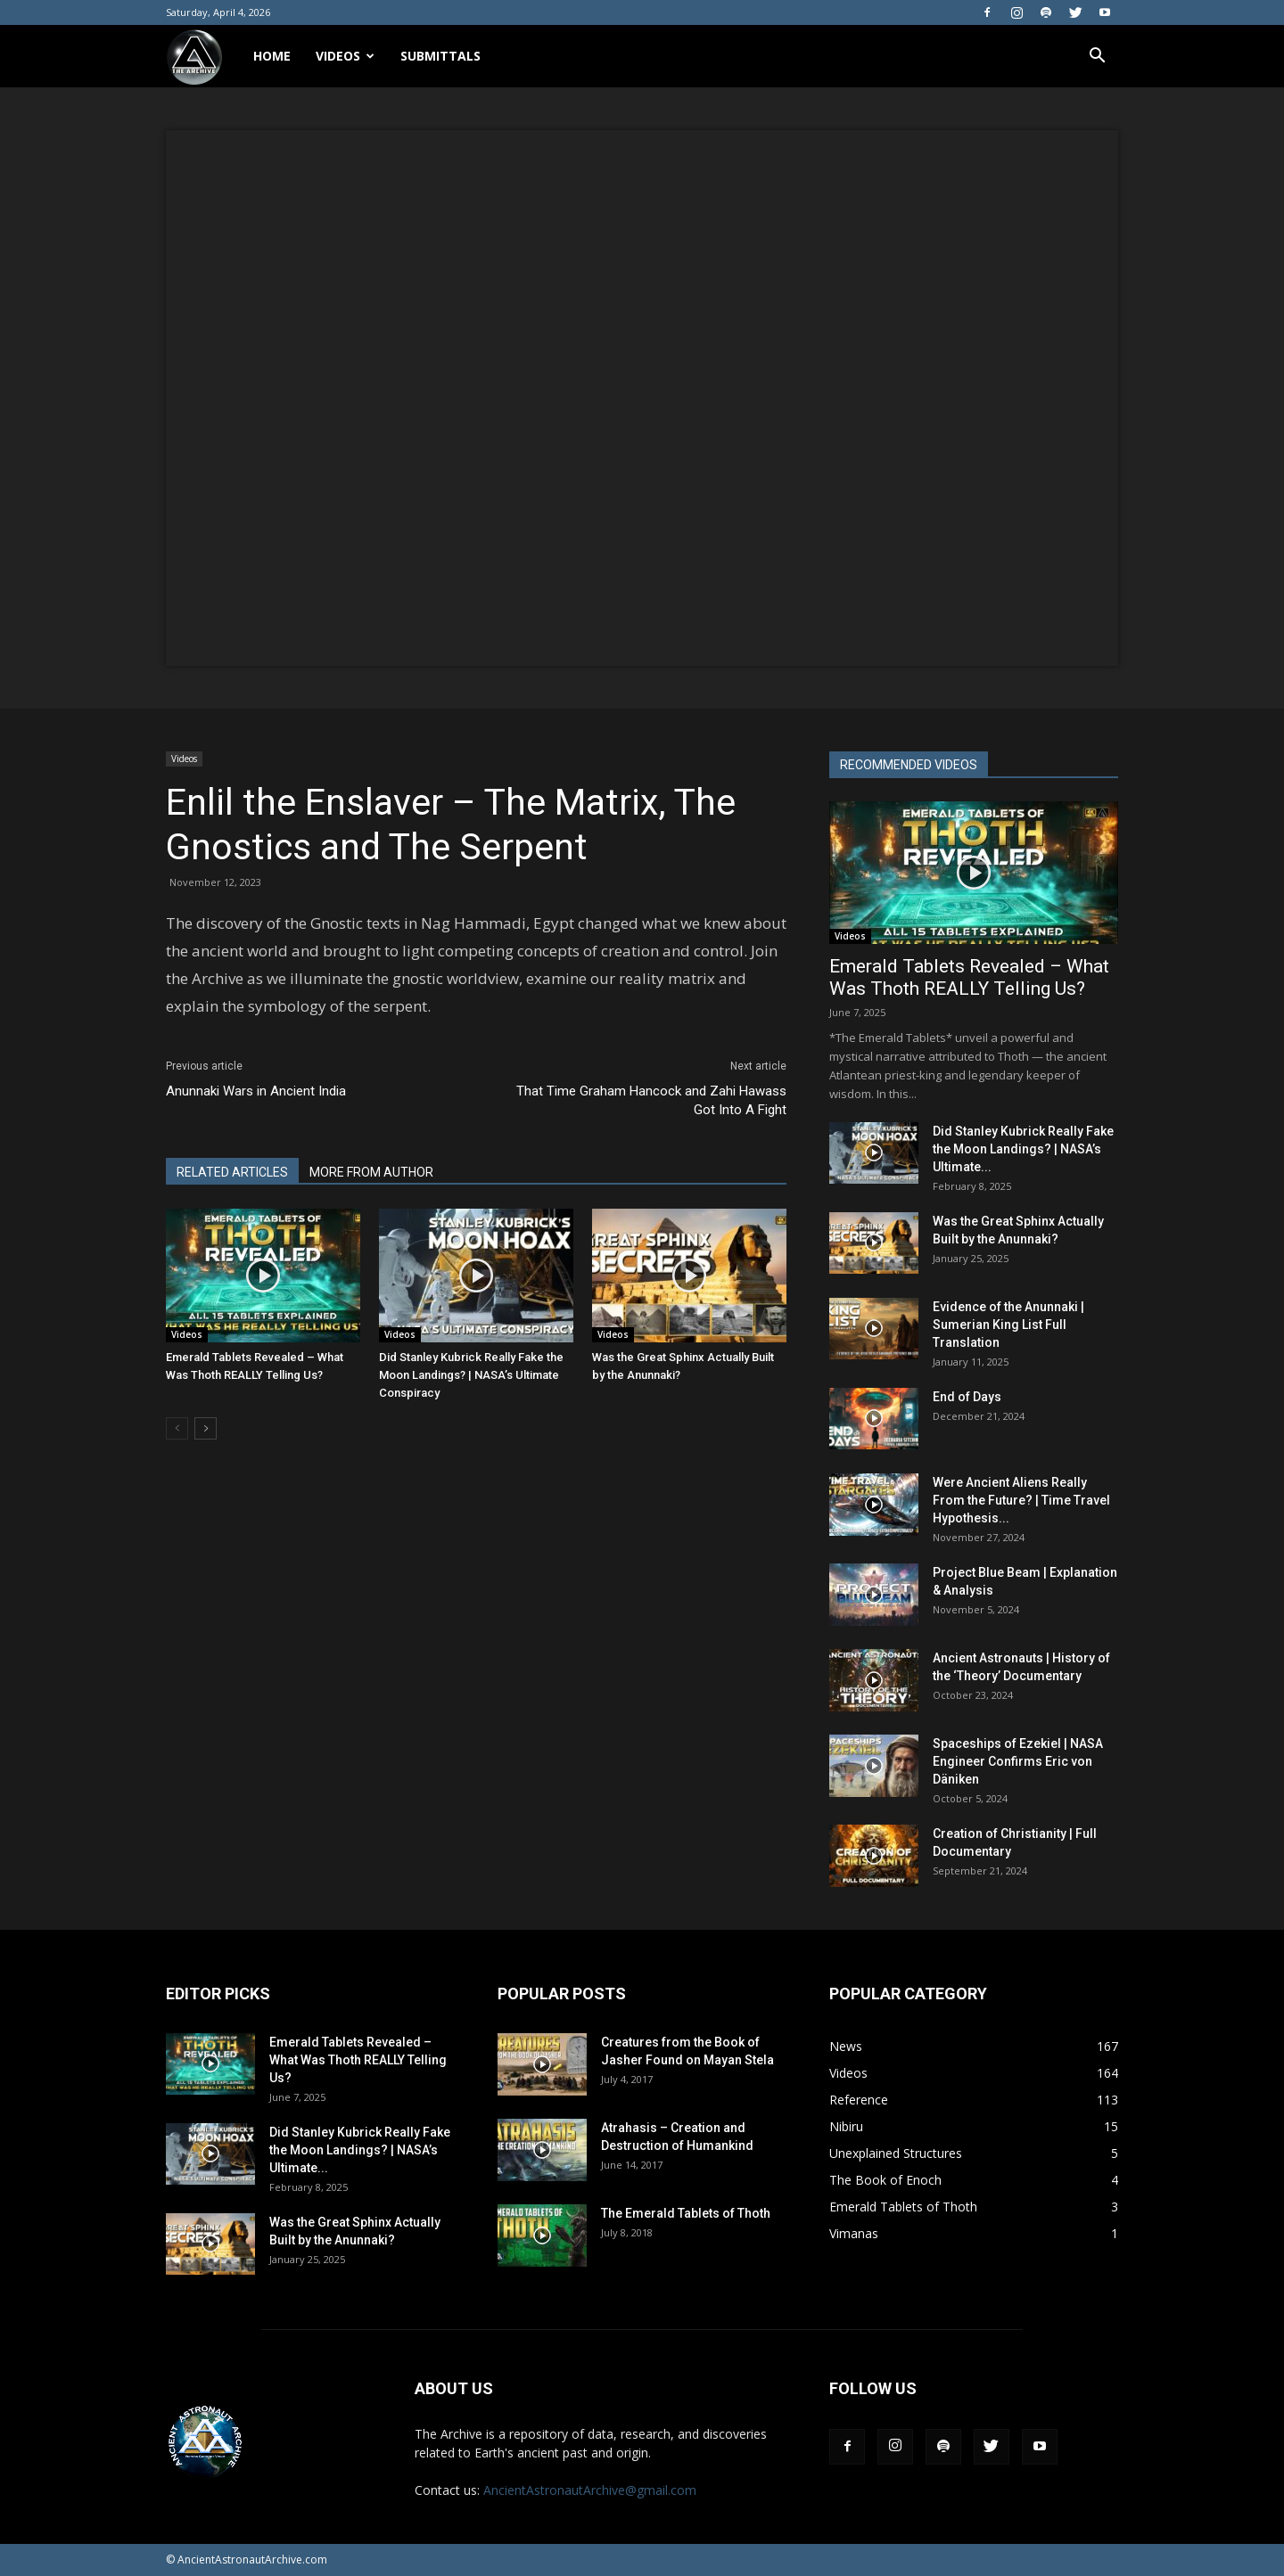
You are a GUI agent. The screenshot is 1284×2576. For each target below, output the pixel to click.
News (845, 2046)
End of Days (967, 1397)
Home (272, 55)
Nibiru (846, 2126)
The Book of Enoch (885, 2179)
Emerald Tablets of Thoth (903, 2206)
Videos (345, 55)
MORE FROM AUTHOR (371, 1172)
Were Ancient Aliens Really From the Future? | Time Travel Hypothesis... (1021, 1500)
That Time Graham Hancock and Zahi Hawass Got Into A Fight (651, 1100)
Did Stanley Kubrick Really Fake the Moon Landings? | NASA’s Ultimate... (1023, 1149)
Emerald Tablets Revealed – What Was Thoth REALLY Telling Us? (969, 977)
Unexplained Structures (895, 2153)
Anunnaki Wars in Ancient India (256, 1091)
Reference (858, 2099)
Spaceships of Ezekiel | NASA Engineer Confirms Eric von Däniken (1018, 1761)
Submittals (440, 55)
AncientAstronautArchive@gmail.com (589, 2490)
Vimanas (853, 2233)
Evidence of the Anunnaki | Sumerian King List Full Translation (1008, 1325)
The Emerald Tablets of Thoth (685, 2213)
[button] (1096, 56)
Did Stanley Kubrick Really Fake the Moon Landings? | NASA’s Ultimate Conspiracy (471, 1374)
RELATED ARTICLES (232, 1172)
